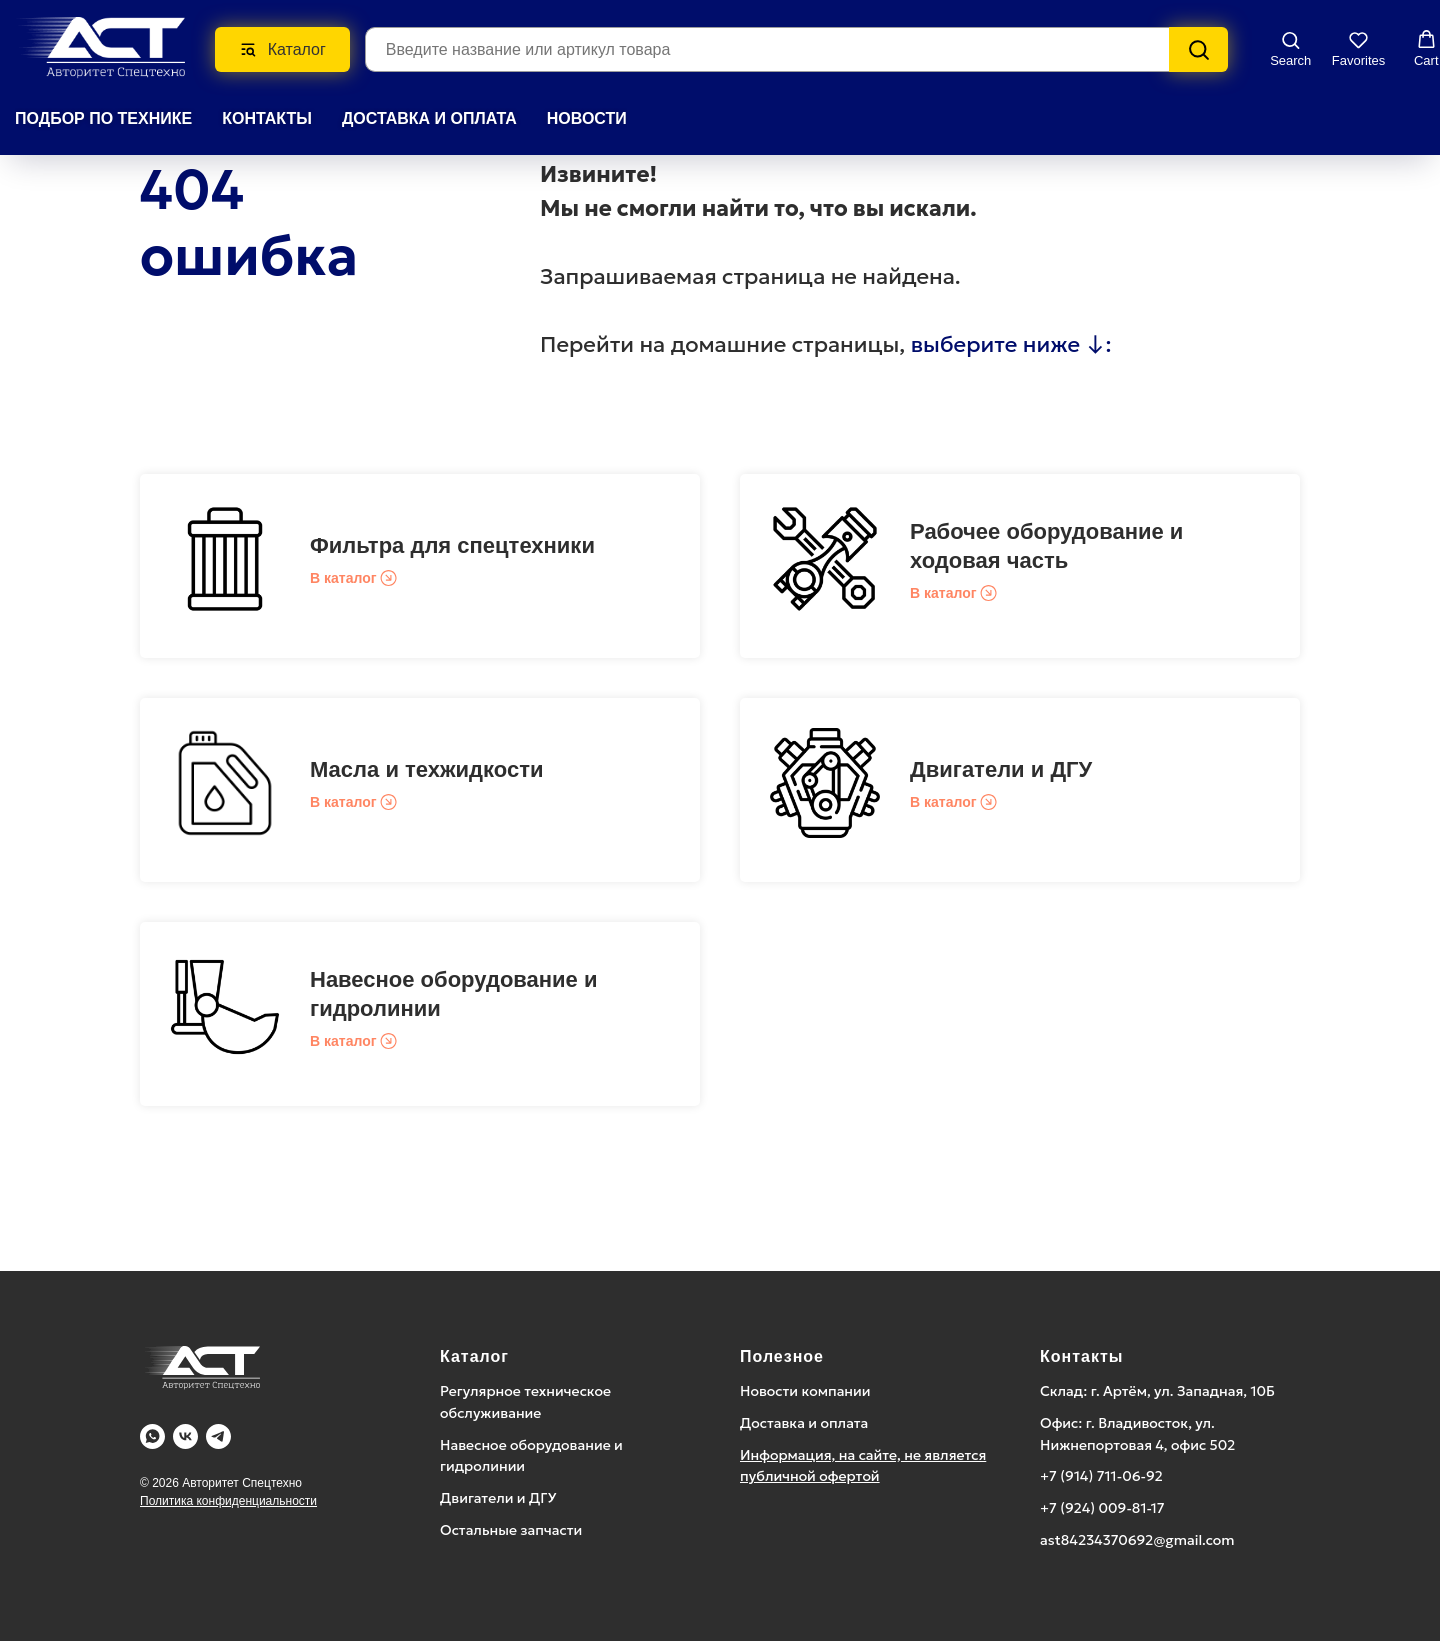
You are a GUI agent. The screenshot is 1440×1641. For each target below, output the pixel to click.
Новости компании (805, 1391)
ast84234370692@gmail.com (1137, 1540)
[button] (1290, 47)
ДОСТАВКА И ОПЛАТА (429, 117)
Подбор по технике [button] (103, 117)
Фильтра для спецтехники (452, 545)
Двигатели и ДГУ (1001, 769)
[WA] (152, 1436)
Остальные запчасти (511, 1530)
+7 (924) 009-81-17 (1102, 1508)
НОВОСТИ (587, 117)
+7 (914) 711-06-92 (1101, 1476)
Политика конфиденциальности (228, 1501)
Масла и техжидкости (426, 769)
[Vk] (185, 1436)
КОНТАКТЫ (267, 117)
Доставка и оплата (804, 1423)
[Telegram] (218, 1436)
